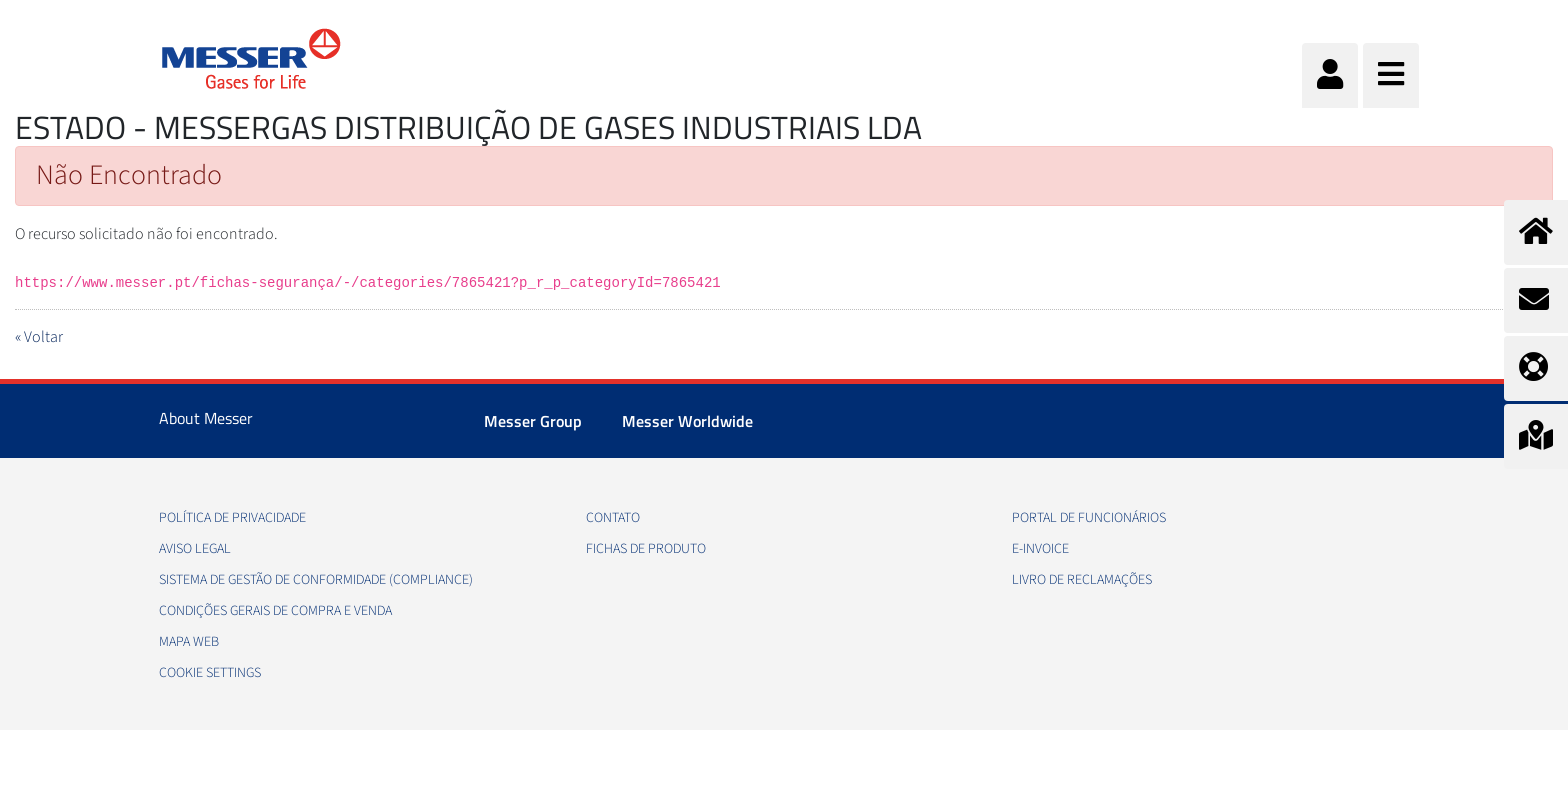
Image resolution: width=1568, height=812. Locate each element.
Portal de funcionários (1089, 518)
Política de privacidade (232, 518)
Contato (613, 518)
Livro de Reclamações (1082, 580)
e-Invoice (1040, 549)
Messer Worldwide (687, 421)
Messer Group (533, 421)
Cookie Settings (210, 673)
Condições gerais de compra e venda (275, 611)
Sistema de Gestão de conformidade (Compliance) (316, 580)
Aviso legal (195, 549)
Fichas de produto (646, 549)
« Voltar (39, 337)
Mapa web (189, 642)
